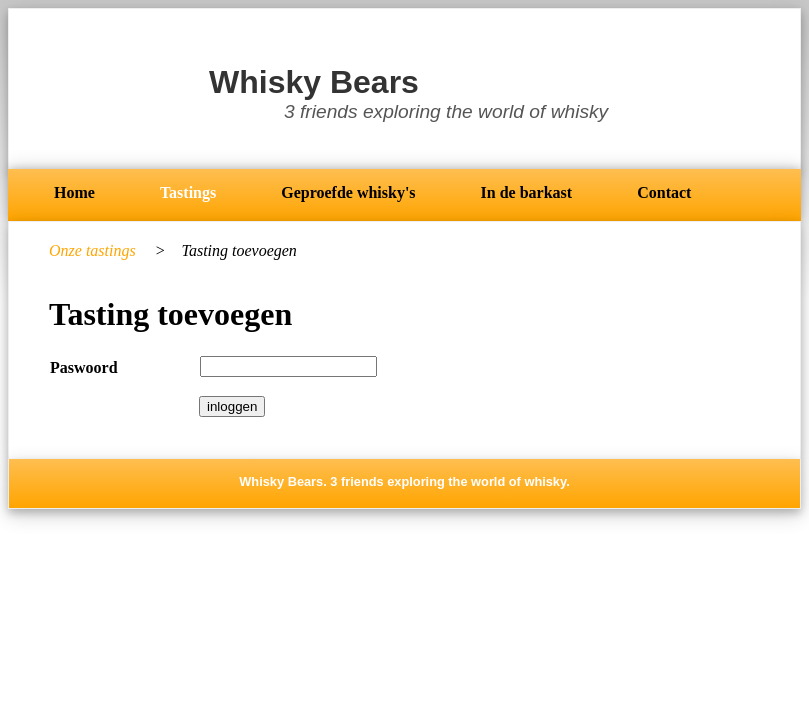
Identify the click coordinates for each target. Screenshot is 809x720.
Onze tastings (94, 250)
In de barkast (527, 192)
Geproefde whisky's (348, 192)
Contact (664, 192)
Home (74, 192)
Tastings (188, 192)
